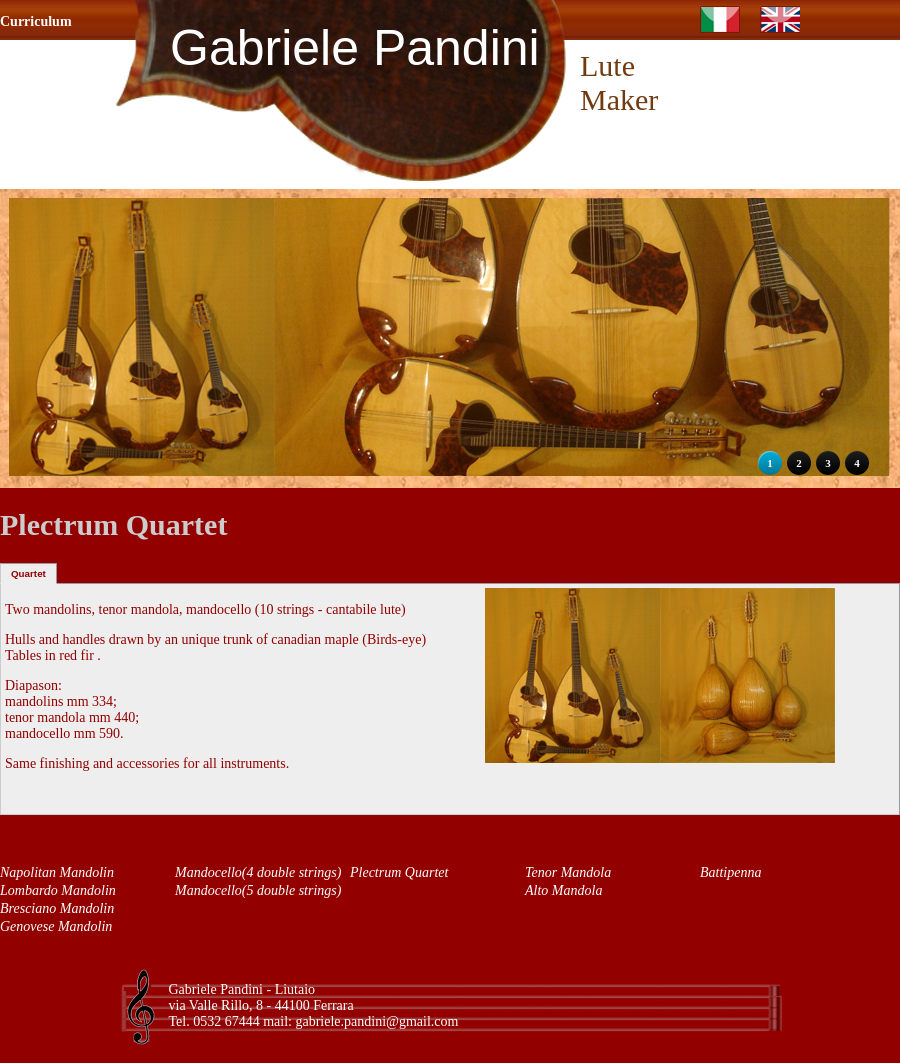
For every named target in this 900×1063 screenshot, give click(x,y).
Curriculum (36, 21)
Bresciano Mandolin (57, 908)
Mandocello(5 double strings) (258, 890)
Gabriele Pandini (355, 48)
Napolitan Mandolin (57, 872)
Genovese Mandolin (56, 926)
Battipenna (730, 872)
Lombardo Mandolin (58, 890)
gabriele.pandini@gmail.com (376, 1021)
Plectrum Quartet (399, 872)
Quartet (28, 573)
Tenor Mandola (568, 872)
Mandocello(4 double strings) (258, 872)
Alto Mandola (563, 890)
